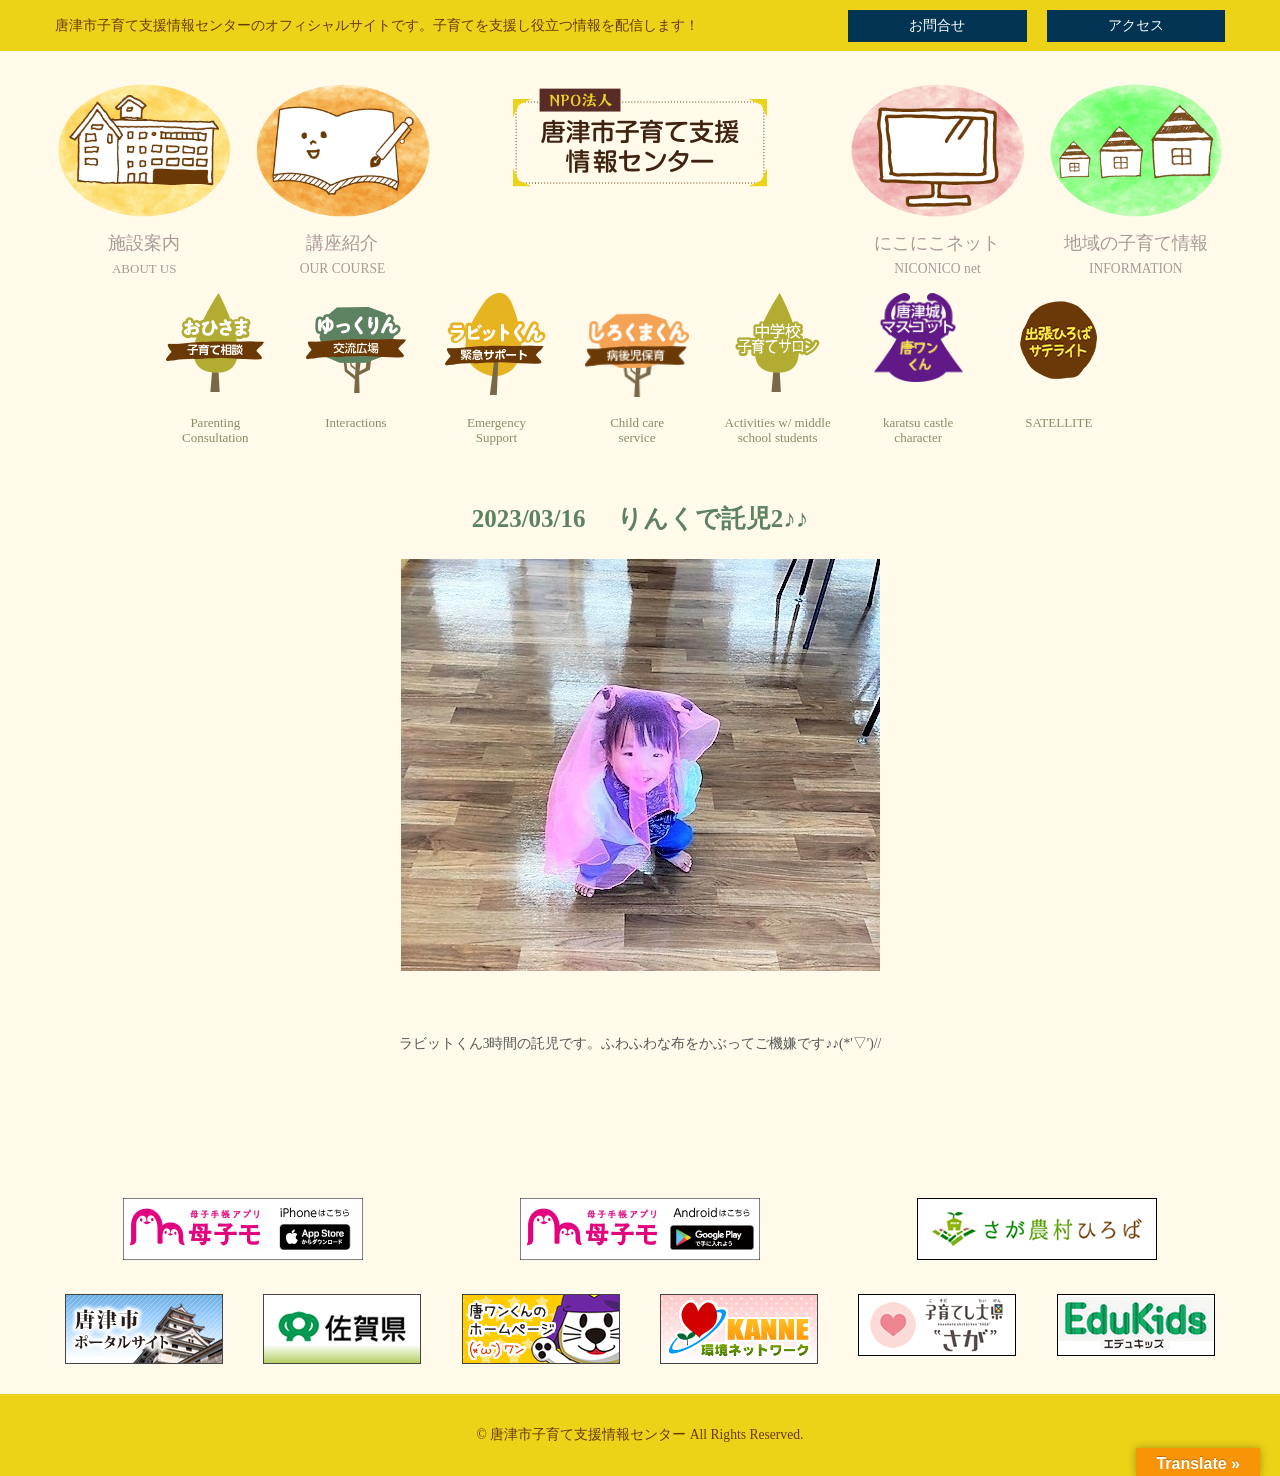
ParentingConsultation (215, 430)
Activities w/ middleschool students (778, 430)
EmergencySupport (496, 430)
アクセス (1136, 25)
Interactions (355, 422)
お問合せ (937, 25)
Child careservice (637, 430)
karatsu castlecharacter (918, 430)
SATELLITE (1058, 422)
